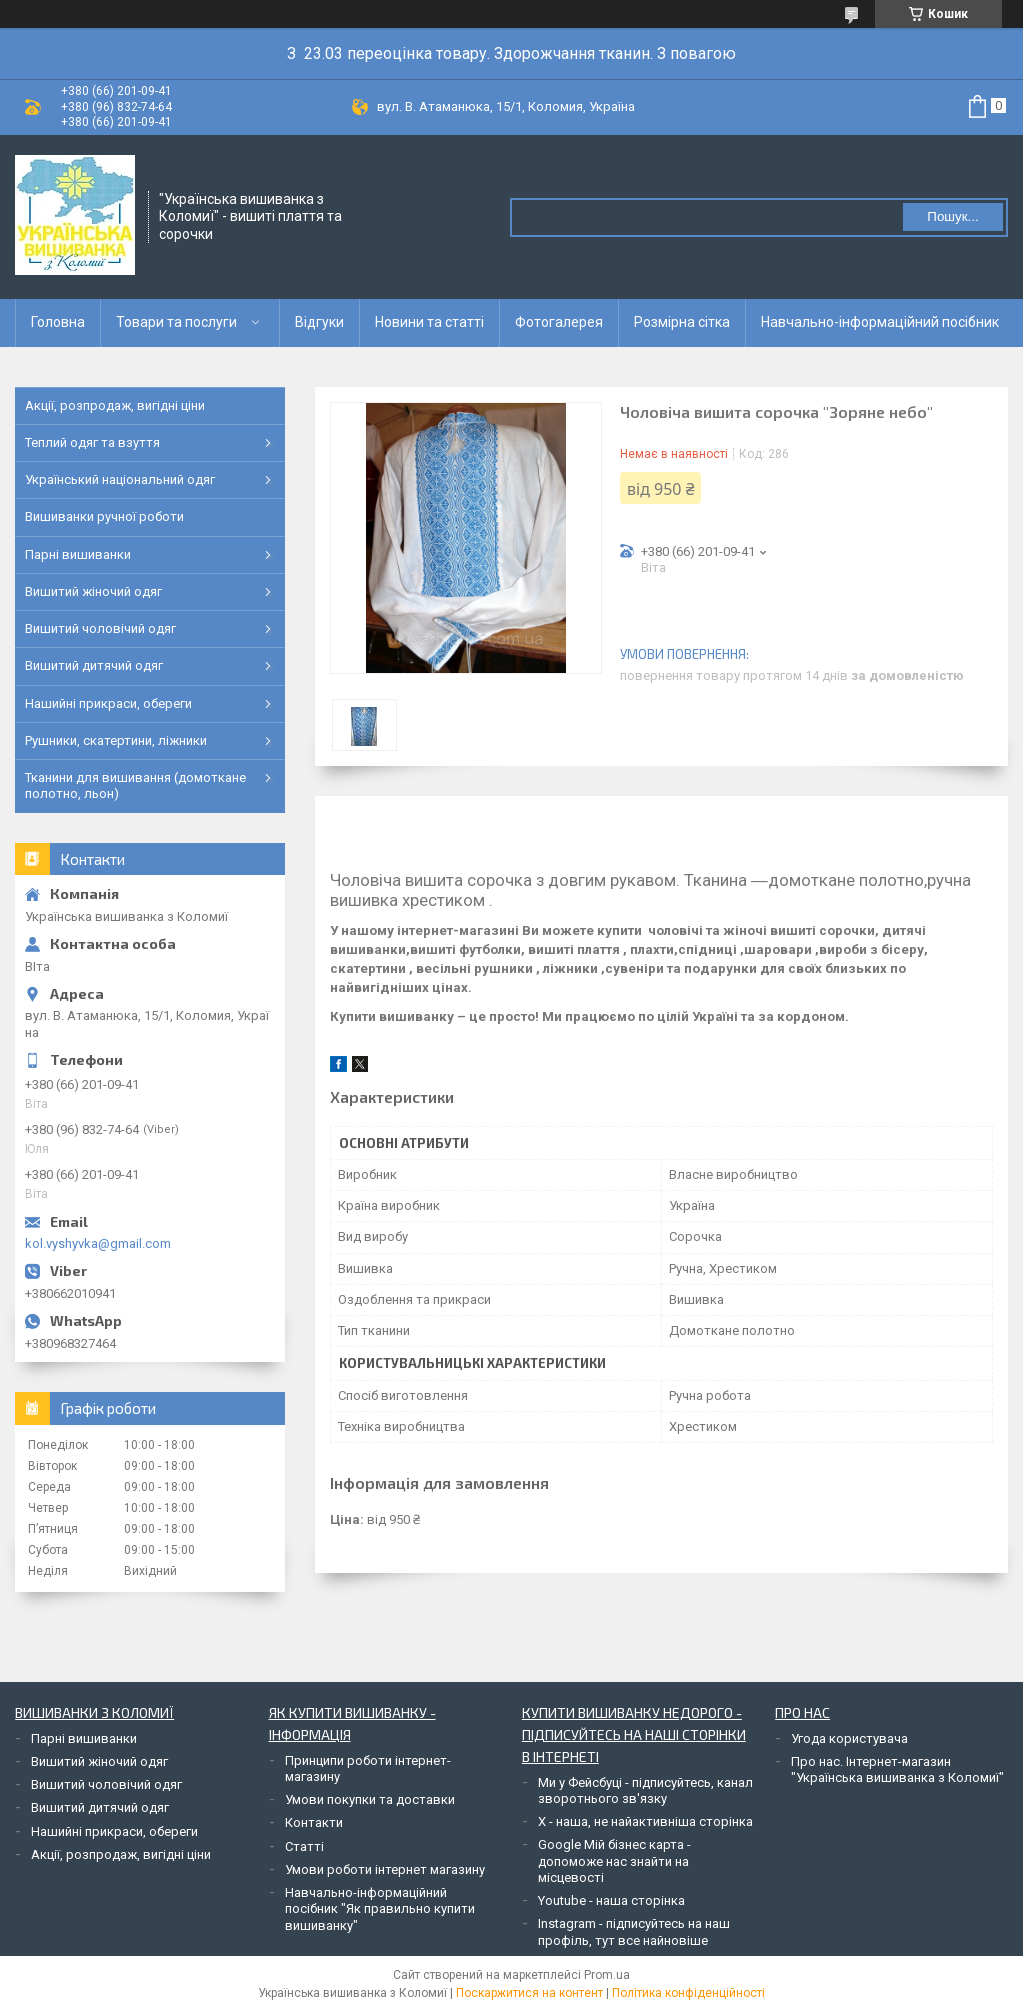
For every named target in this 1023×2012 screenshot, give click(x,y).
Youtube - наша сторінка (611, 1900)
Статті (304, 1846)
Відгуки (319, 322)
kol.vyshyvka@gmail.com (98, 1243)
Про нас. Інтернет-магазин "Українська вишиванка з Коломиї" (897, 1769)
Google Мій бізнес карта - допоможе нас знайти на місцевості (614, 1861)
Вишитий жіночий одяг (93, 591)
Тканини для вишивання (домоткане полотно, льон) (135, 785)
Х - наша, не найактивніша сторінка (645, 1821)
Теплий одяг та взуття (92, 442)
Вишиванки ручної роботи (104, 516)
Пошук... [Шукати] (952, 216)
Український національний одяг (120, 479)
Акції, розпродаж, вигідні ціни (115, 405)
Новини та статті (429, 322)
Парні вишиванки (78, 554)
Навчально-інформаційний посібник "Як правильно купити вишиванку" (380, 1909)
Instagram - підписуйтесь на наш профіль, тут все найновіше (634, 1931)
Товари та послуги (176, 322)
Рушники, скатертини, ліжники (116, 740)
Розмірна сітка (682, 322)
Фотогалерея (559, 322)
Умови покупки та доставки (370, 1799)
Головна (58, 322)
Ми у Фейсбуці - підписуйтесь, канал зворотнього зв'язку (645, 1790)
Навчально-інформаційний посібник (880, 322)
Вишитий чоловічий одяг (100, 628)
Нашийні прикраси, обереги (108, 703)
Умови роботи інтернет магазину (385, 1869)
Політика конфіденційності (688, 1993)
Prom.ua (607, 1975)
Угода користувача (849, 1738)
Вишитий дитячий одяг (94, 665)
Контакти (314, 1822)
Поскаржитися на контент (529, 1993)
